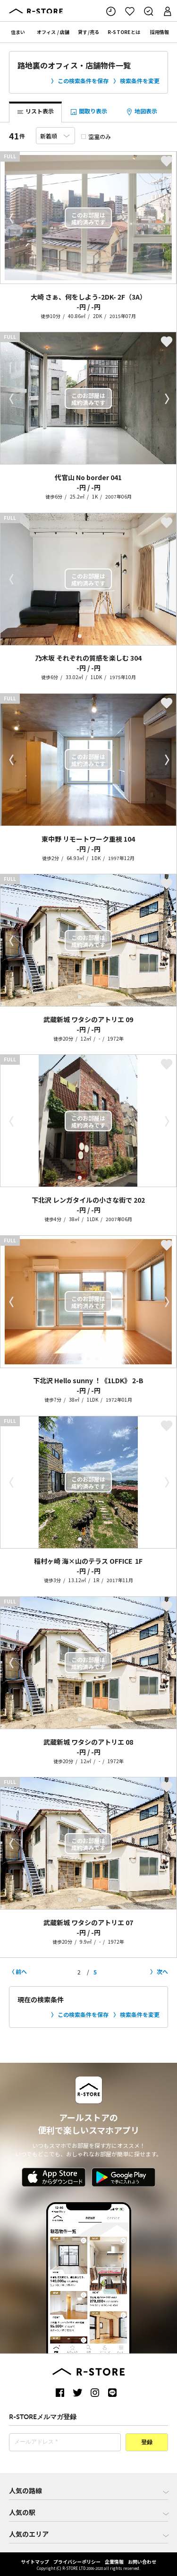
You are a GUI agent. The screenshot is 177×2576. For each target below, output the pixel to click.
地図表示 (141, 111)
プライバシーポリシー (77, 2561)
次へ (162, 1971)
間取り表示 (88, 111)
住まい (18, 31)
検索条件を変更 (140, 81)
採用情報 (159, 31)
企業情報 (114, 2561)
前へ (21, 1971)
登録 (146, 2443)
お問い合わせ (142, 2561)
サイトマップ (35, 2561)
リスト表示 (35, 111)
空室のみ (96, 136)
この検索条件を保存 (83, 81)
